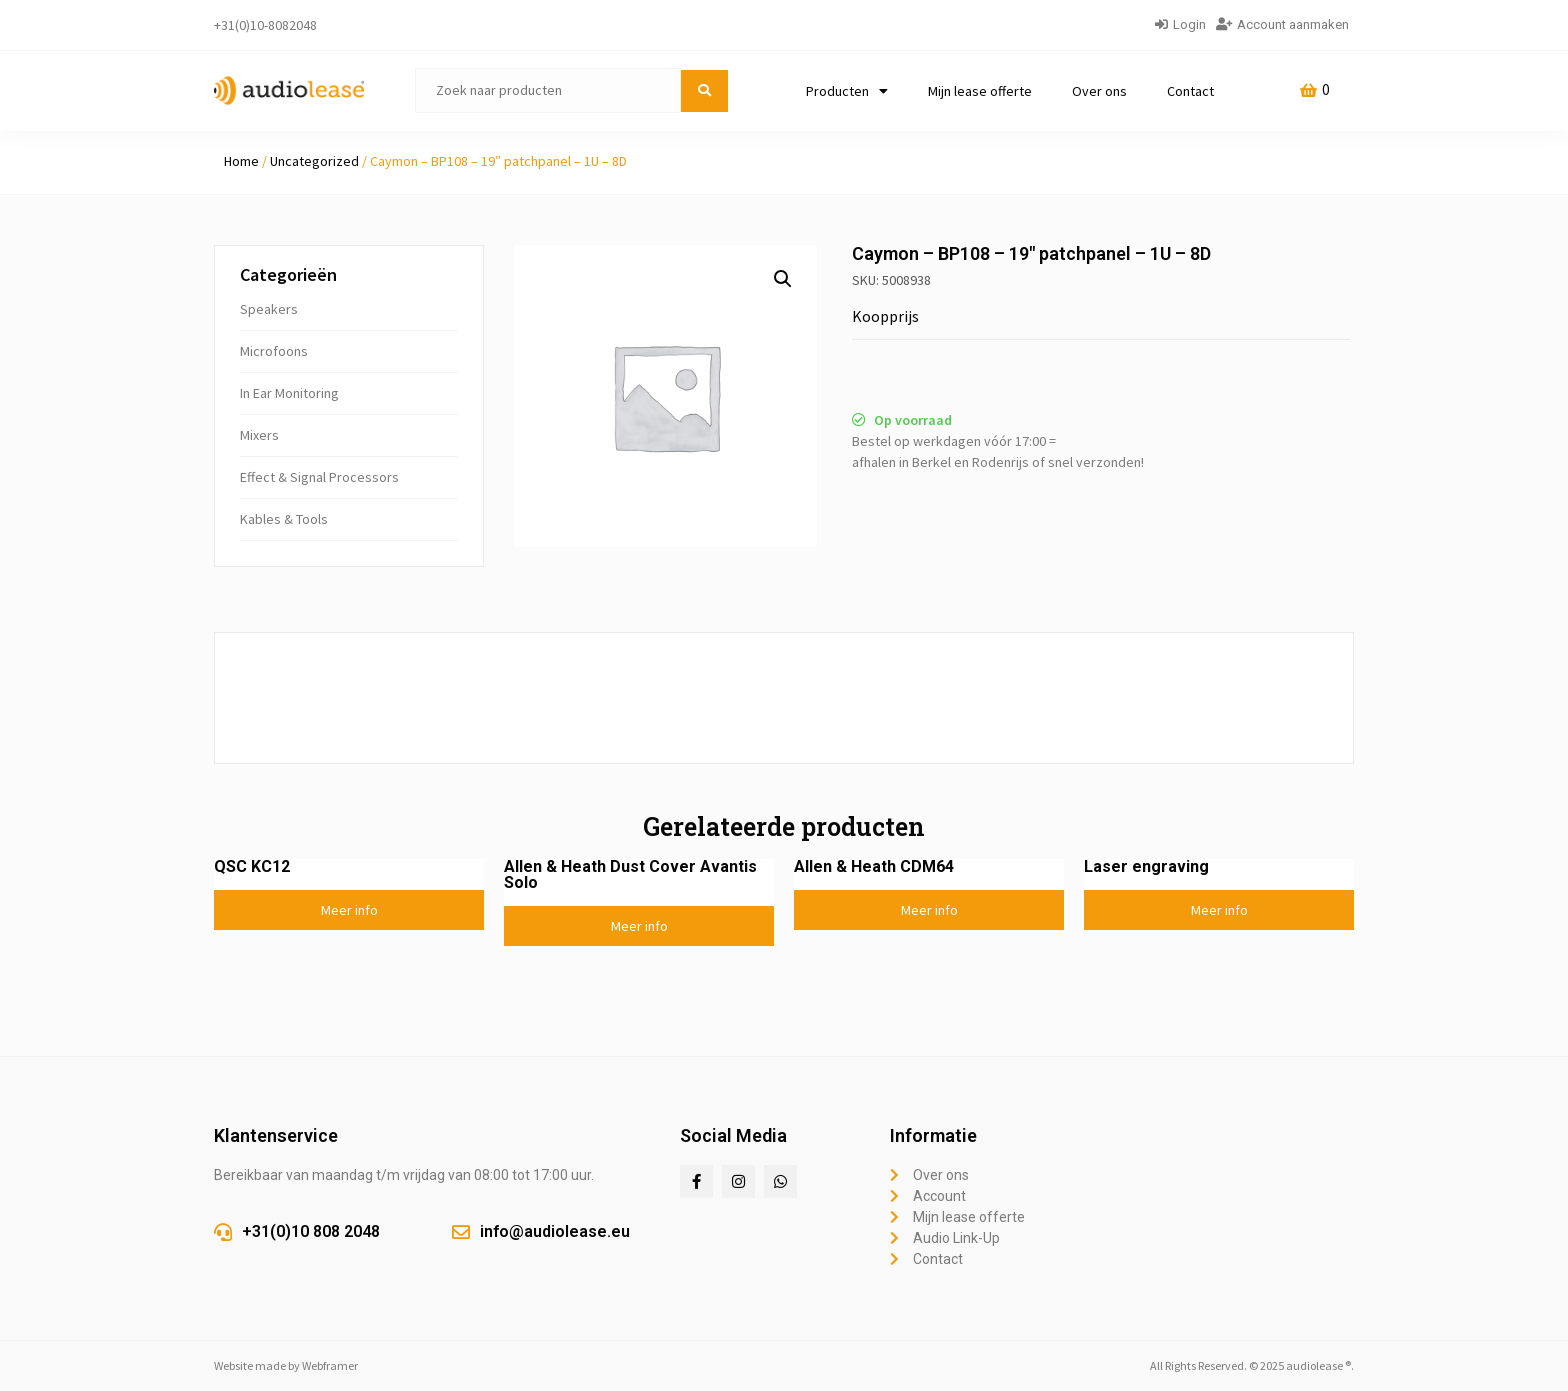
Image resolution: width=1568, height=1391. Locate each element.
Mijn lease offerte (980, 91)
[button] (783, 279)
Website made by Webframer (286, 1365)
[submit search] (704, 91)
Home (241, 161)
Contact (1190, 91)
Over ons (1099, 91)
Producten (847, 91)
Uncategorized (314, 161)
